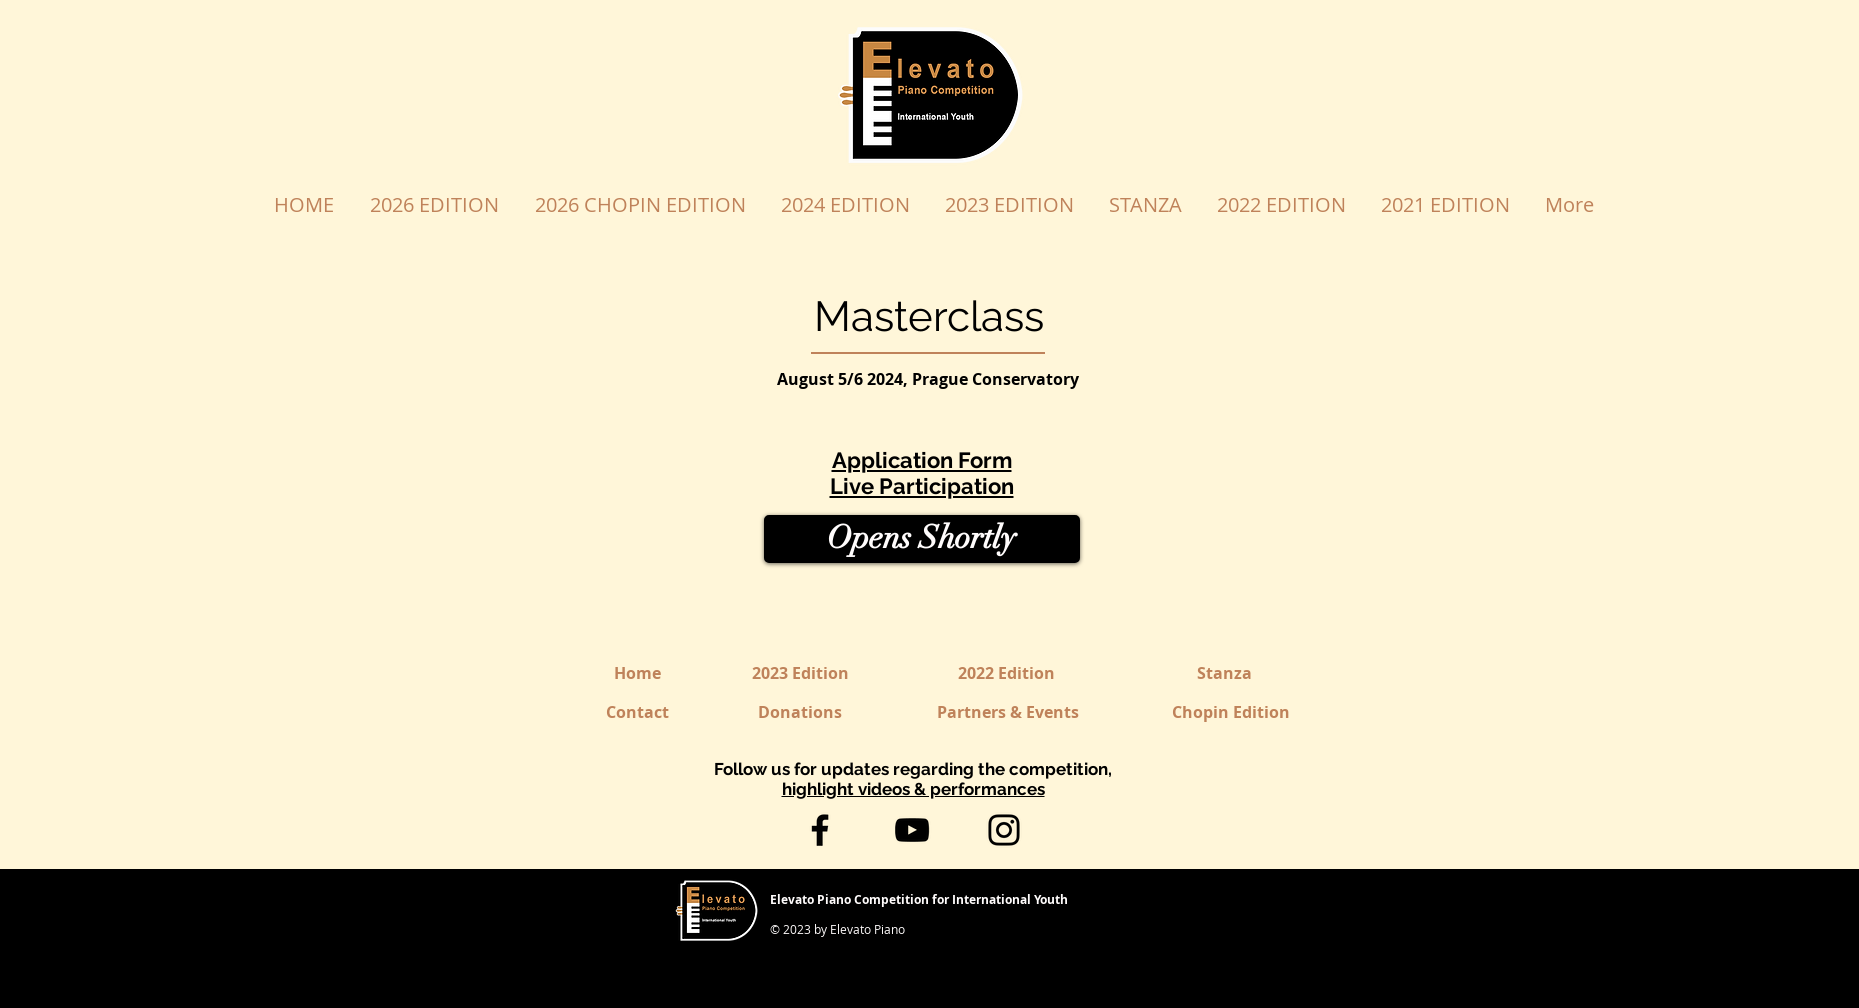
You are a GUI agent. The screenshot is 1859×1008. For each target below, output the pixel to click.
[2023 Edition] (800, 673)
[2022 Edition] (1007, 673)
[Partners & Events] (1008, 712)
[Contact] (637, 712)
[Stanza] (1225, 673)
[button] (922, 539)
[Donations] (800, 712)
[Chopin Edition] (1231, 712)
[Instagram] (1004, 830)
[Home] (637, 673)
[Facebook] (820, 830)
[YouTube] (912, 830)
